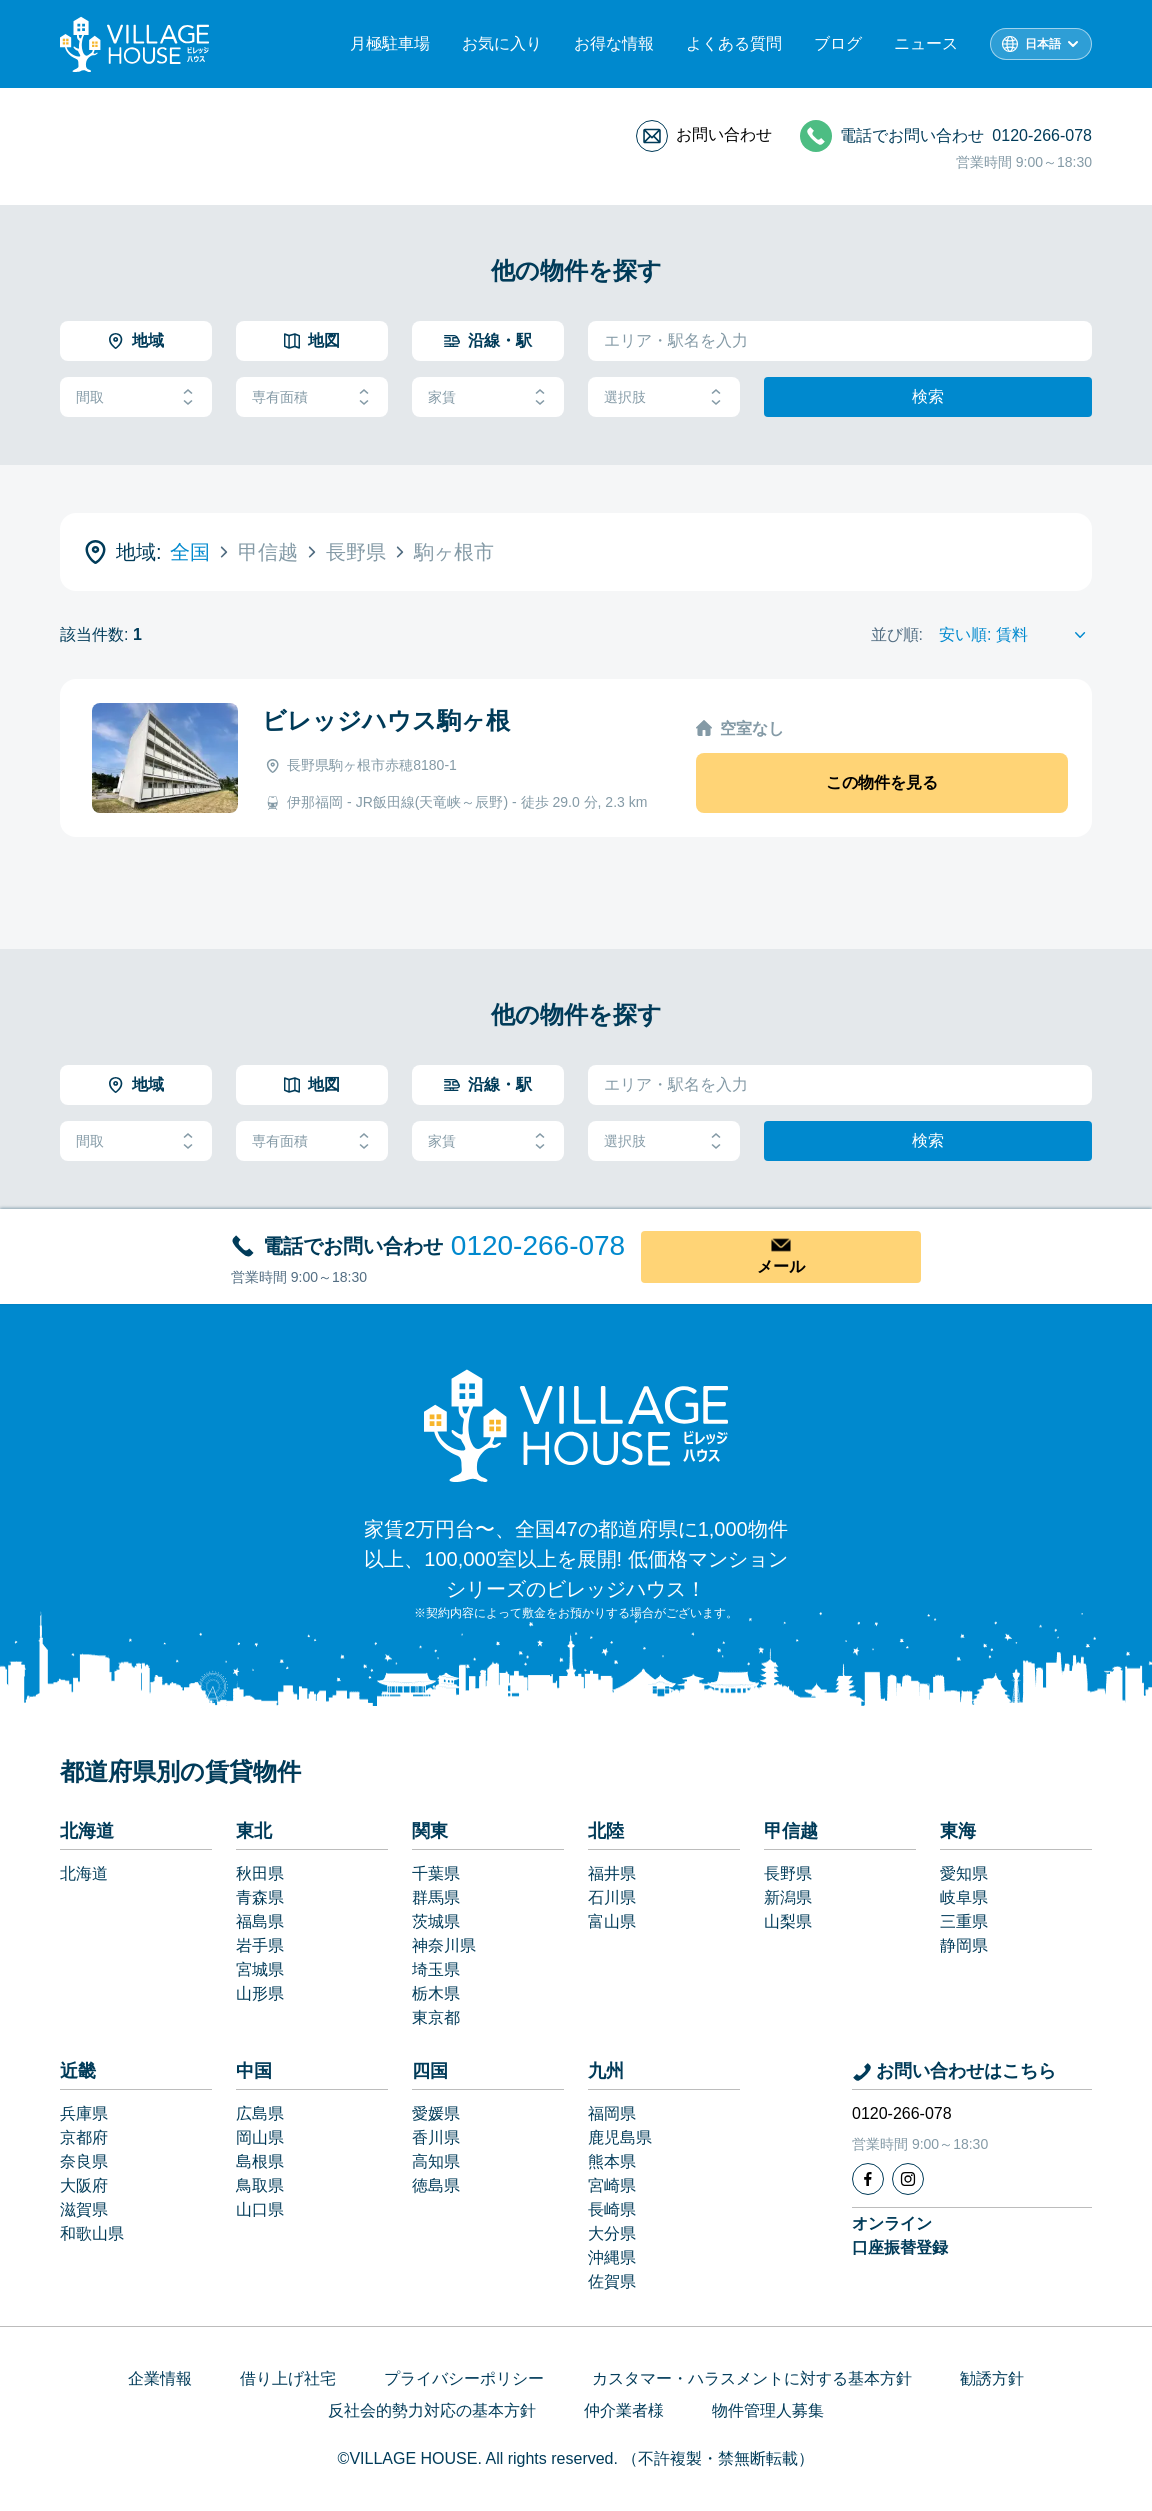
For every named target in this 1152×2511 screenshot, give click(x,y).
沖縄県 (612, 2257)
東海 (958, 1831)
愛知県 (964, 1873)
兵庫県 (84, 2113)
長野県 (788, 1873)
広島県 (260, 2113)
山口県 (260, 2209)
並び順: (897, 634)
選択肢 (664, 397)
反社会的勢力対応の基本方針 (432, 2410)
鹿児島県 (620, 2137)
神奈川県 (444, 1945)
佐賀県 (612, 2281)
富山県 (612, 1921)
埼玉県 (436, 1969)
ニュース (926, 43)
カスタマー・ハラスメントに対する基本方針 (752, 2378)
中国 (254, 2071)
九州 (606, 2071)
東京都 (436, 2017)
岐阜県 (964, 1897)
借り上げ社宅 (288, 2378)
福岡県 (612, 2113)
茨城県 (436, 1921)
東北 (254, 1831)
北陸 (606, 1831)
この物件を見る (882, 782)
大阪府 (84, 2185)
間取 (136, 397)
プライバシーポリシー (464, 2378)
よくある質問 (734, 43)
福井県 (612, 1873)
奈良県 (84, 2161)
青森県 (260, 1897)
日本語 (1043, 44)
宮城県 (260, 1969)
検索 (928, 396)
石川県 (612, 1897)
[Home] (576, 1425)
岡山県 (260, 2137)
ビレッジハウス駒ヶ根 (386, 720)
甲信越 (791, 1831)
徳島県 (436, 2185)
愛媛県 (436, 2113)
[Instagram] (908, 2179)
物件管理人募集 (768, 2410)
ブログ (838, 43)
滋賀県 (84, 2209)
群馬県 (436, 1897)
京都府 (84, 2137)
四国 (430, 2071)
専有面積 (312, 397)
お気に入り (502, 43)
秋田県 (260, 1873)
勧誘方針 (992, 2378)
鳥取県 (260, 2185)
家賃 (488, 397)
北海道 (87, 1831)
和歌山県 (92, 2233)
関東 (430, 1831)
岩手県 (260, 1945)
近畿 (78, 2071)
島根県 (260, 2161)
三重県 (964, 1921)
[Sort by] (1015, 635)
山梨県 (788, 1921)
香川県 (436, 2137)
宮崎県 (612, 2185)
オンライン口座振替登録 (900, 2235)
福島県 (260, 1921)
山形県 (260, 1993)
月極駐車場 (390, 43)
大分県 (612, 2233)
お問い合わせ (724, 134)
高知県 (436, 2161)
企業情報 (160, 2378)
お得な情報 (614, 43)
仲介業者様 (624, 2410)
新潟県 (788, 1897)
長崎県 (612, 2209)
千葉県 (436, 1873)
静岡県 (964, 1945)
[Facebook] (868, 2179)
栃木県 (436, 1993)
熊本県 (612, 2161)
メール (781, 1266)
